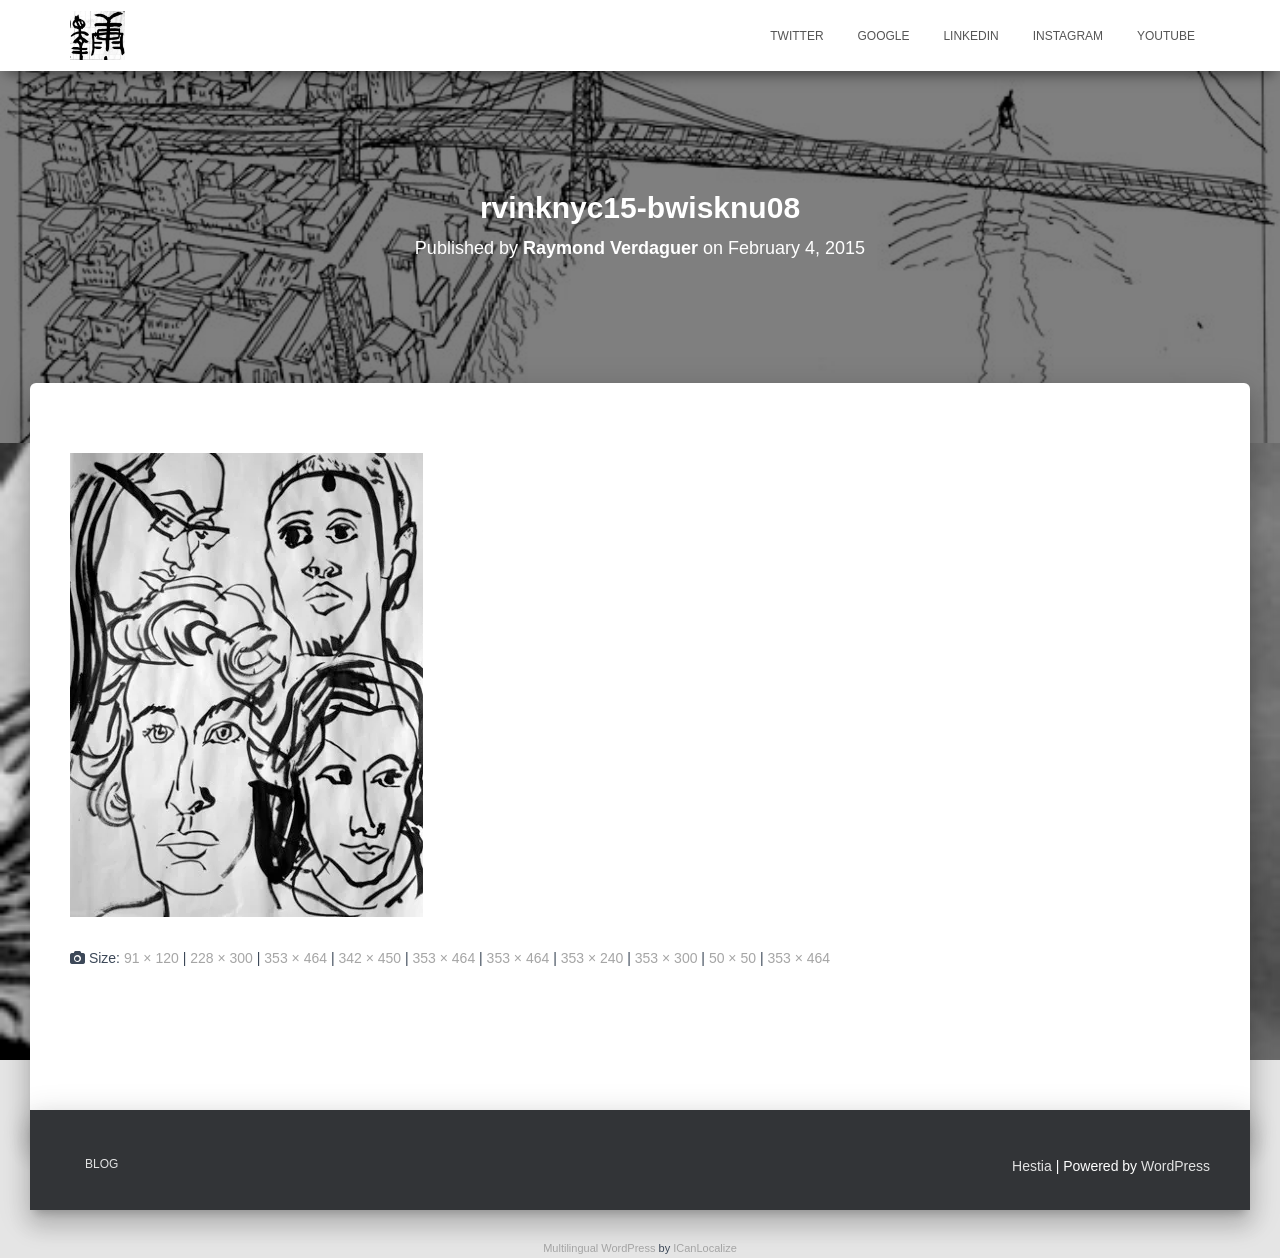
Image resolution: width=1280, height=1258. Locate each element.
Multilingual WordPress (599, 1248)
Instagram (1068, 36)
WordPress (1175, 1166)
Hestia (1032, 1166)
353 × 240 (592, 958)
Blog (101, 1164)
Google (883, 36)
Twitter (796, 36)
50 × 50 (732, 958)
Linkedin (970, 36)
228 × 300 (221, 958)
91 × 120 (151, 958)
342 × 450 (369, 958)
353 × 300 (666, 958)
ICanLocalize (705, 1248)
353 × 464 (295, 958)
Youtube (1166, 36)
